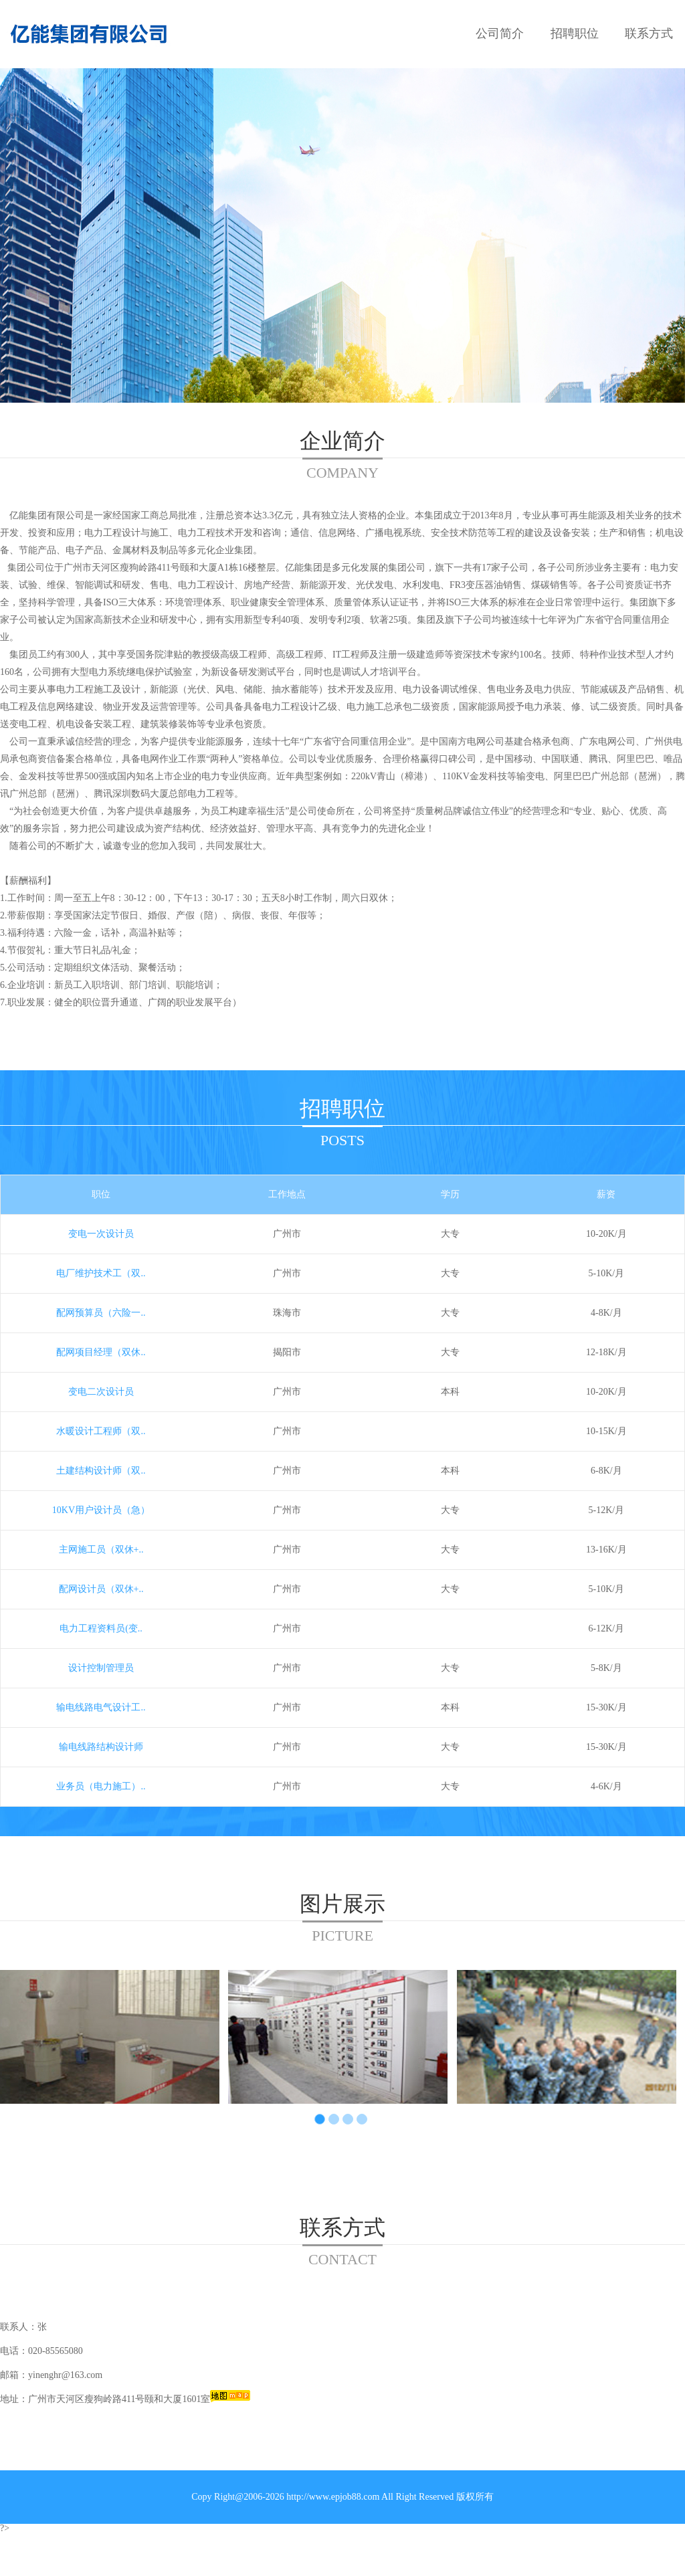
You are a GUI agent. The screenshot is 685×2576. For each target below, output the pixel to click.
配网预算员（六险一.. (100, 1313)
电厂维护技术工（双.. (100, 1273)
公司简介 (500, 33)
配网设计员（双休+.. (101, 1589)
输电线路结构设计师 (101, 1747)
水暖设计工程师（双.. (100, 1431)
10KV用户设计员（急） (101, 1510)
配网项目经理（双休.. (100, 1352)
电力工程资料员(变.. (101, 1628)
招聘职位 (575, 33)
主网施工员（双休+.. (101, 1550)
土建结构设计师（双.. (100, 1471)
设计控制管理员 (101, 1668)
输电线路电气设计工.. (100, 1707)
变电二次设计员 (101, 1392)
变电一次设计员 (101, 1234)
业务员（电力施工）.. (100, 1786)
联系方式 (649, 33)
